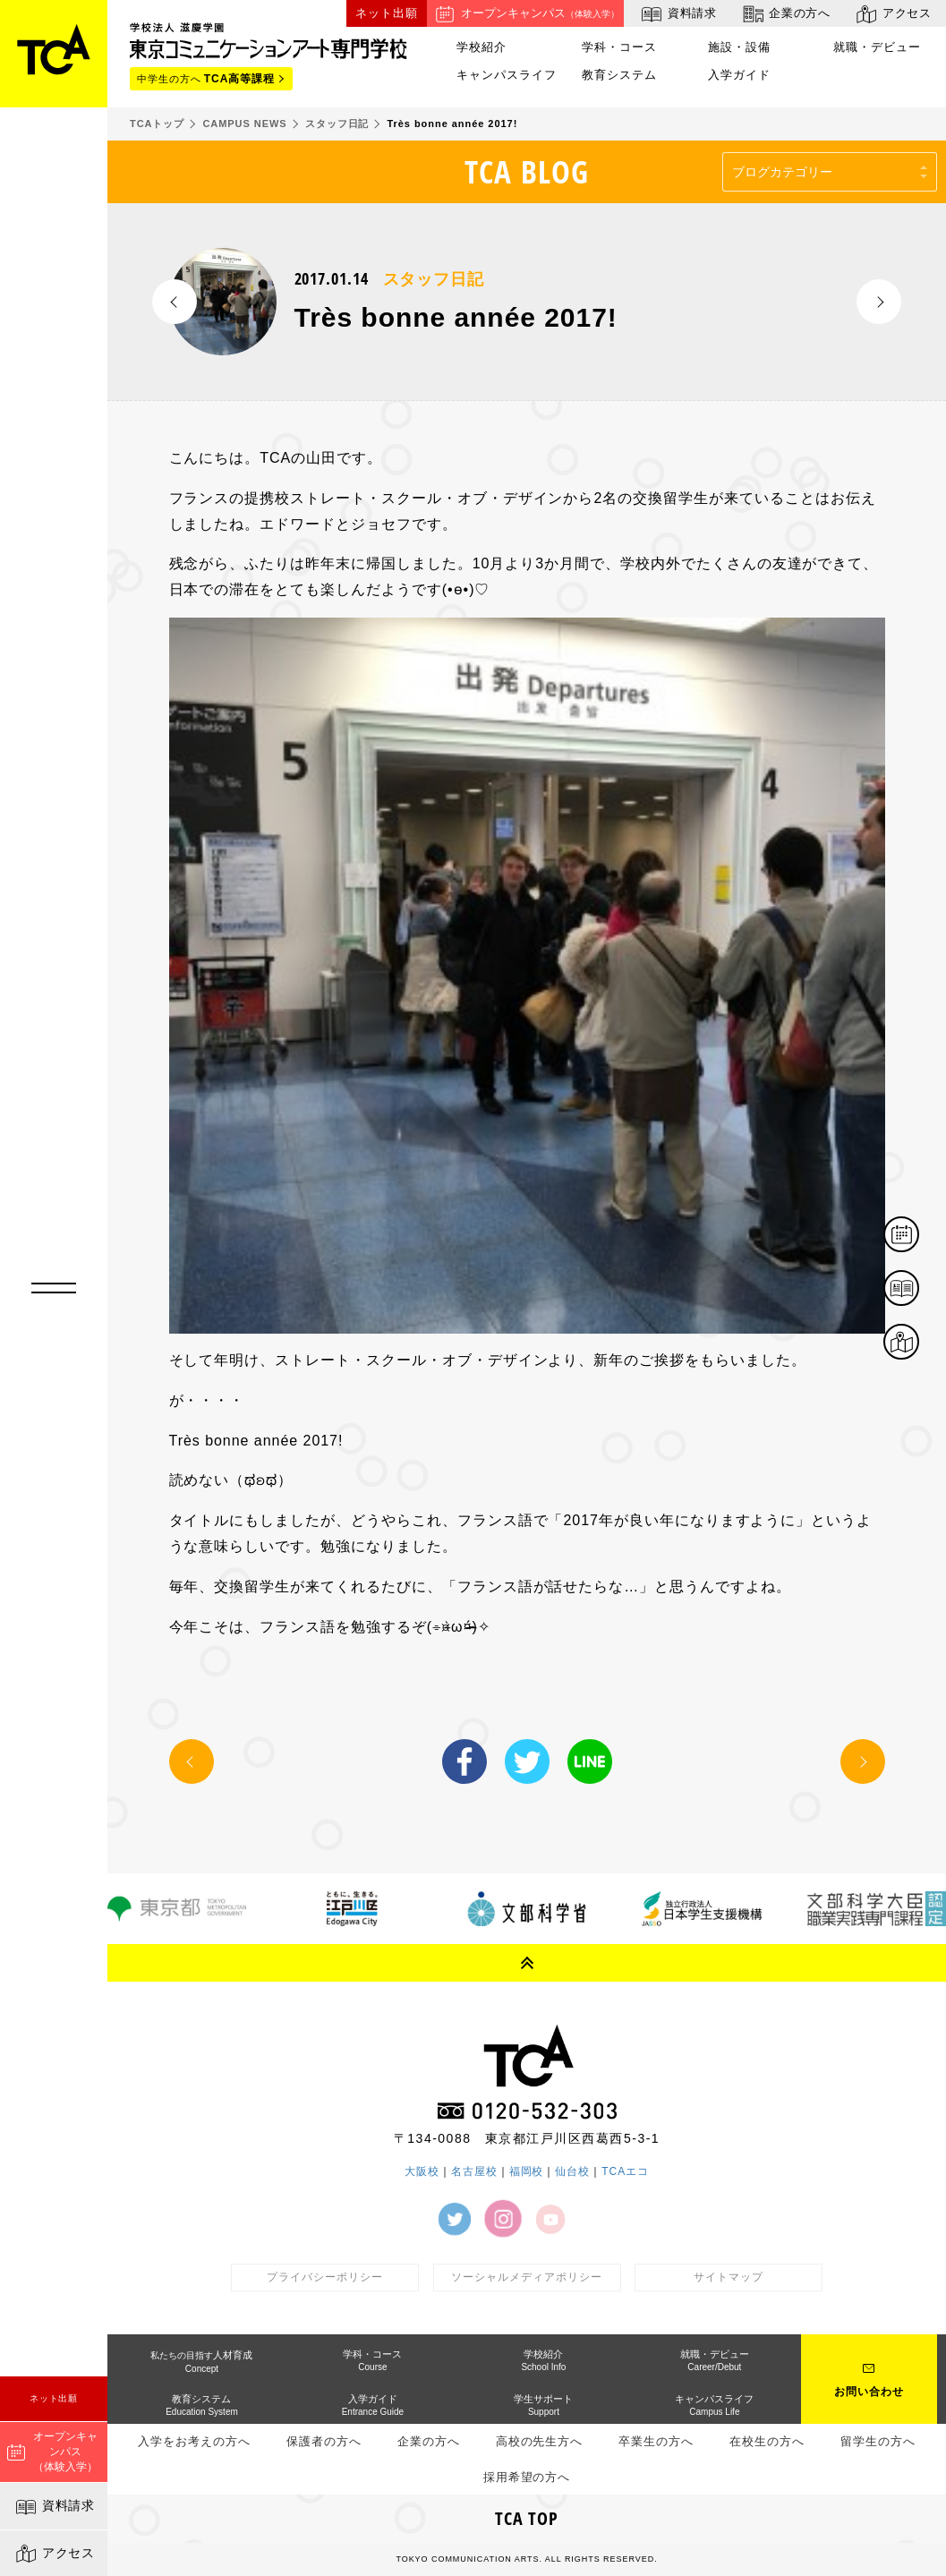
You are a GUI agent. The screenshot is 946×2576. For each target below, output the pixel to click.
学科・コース (619, 47)
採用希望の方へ (527, 2477)
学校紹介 (481, 47)
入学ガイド (739, 75)
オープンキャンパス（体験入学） (52, 2451)
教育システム (619, 75)
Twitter (527, 1761)
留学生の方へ (878, 2441)
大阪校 (422, 2171)
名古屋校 (474, 2171)
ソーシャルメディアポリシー (526, 2277)
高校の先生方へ (540, 2441)
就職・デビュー (877, 47)
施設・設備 (739, 47)
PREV (174, 301)
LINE (589, 1761)
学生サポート (543, 2405)
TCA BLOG (526, 171)
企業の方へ (785, 14)
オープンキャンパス (525, 14)
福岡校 (526, 2171)
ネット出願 (54, 2398)
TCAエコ (625, 2171)
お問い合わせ (869, 2391)
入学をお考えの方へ (194, 2441)
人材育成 (201, 2362)
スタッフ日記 (434, 279)
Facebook (464, 1761)
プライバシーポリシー (325, 2277)
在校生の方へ (767, 2441)
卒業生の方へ (656, 2441)
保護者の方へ (324, 2441)
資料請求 (54, 2507)
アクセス (54, 2553)
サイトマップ (728, 2277)
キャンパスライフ (506, 75)
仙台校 (572, 2171)
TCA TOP (527, 2518)
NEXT (879, 301)
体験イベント (918, 1235)
